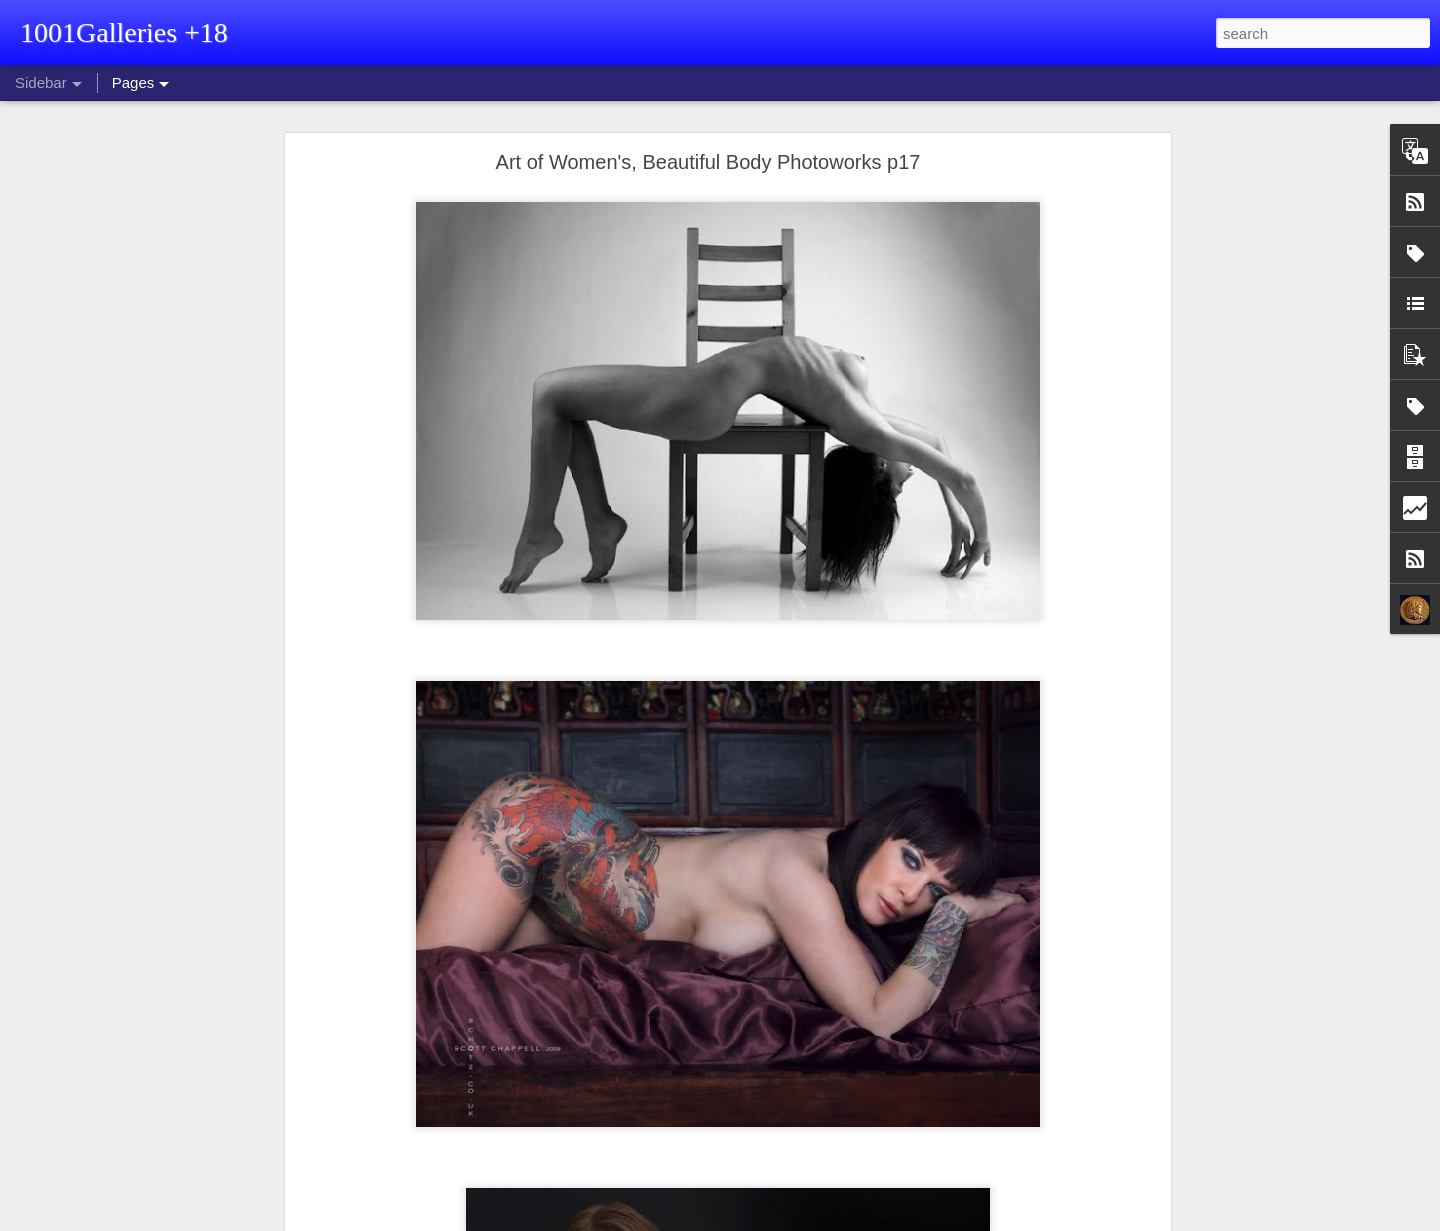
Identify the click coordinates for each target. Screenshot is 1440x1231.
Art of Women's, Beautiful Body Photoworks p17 (708, 162)
